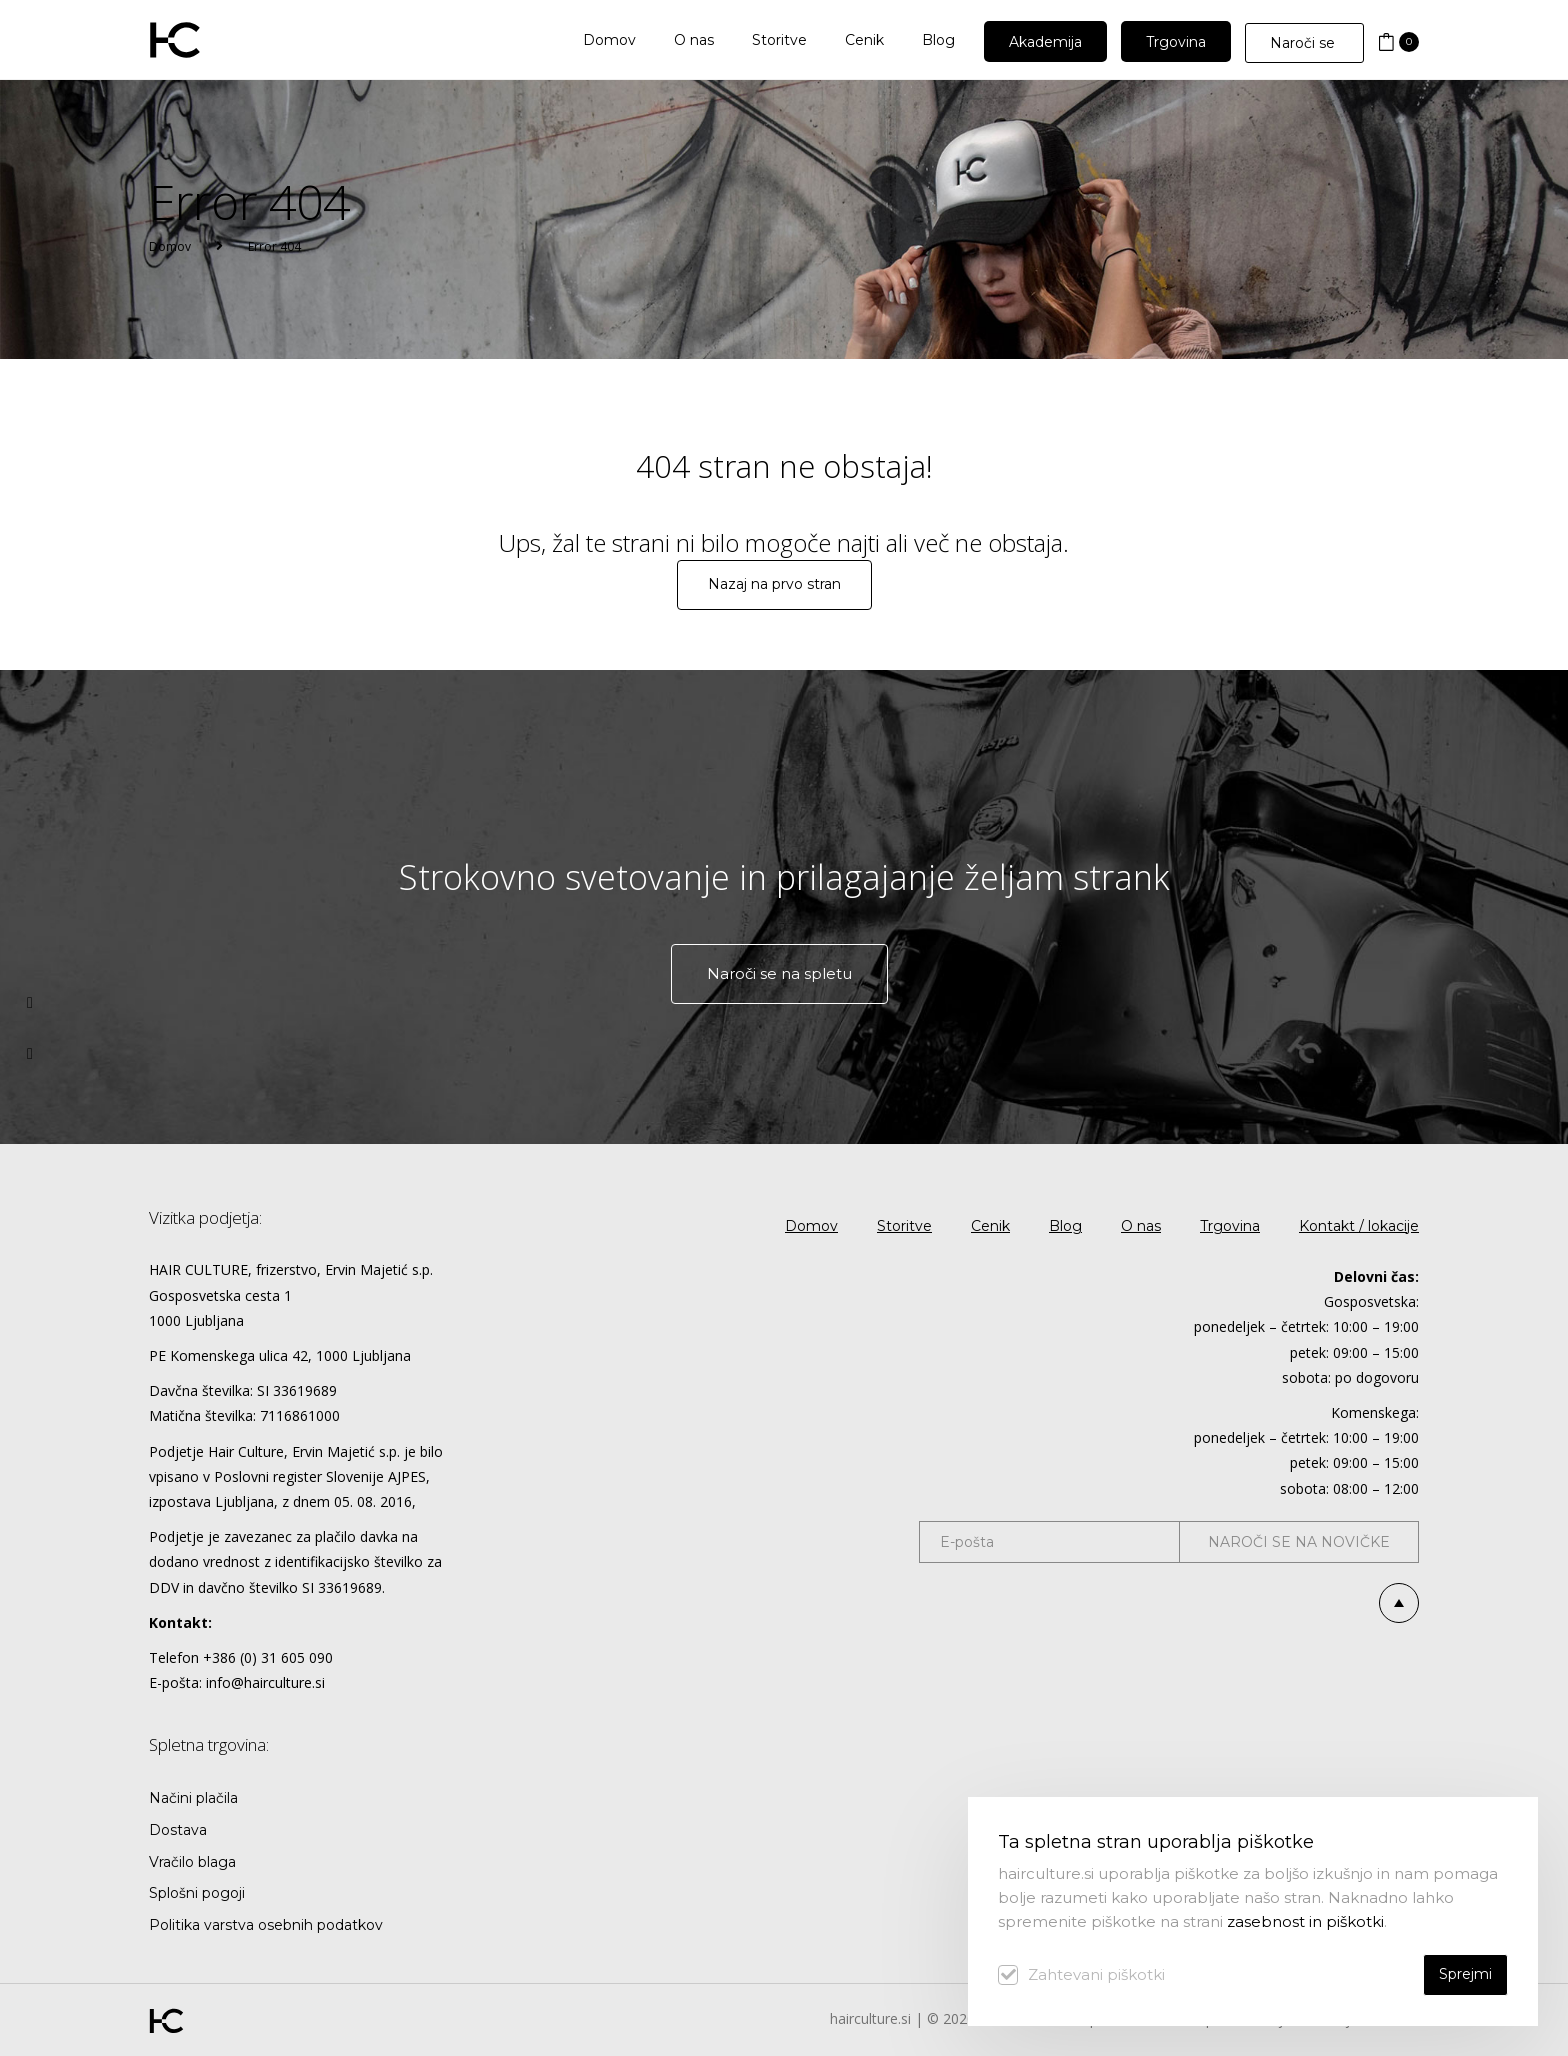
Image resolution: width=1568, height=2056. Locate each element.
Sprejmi (1465, 1974)
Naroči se (1304, 43)
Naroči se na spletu (779, 973)
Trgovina (1230, 1226)
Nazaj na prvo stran (774, 584)
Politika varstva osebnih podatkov (266, 1925)
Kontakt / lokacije (1359, 1226)
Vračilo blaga (192, 1862)
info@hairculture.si (265, 1682)
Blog (1065, 1226)
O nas (1141, 1226)
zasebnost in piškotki (1305, 1921)
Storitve (904, 1226)
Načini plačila (193, 1798)
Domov (170, 246)
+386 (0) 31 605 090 (268, 1657)
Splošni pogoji (197, 1893)
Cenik (990, 1226)
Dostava (178, 1830)
